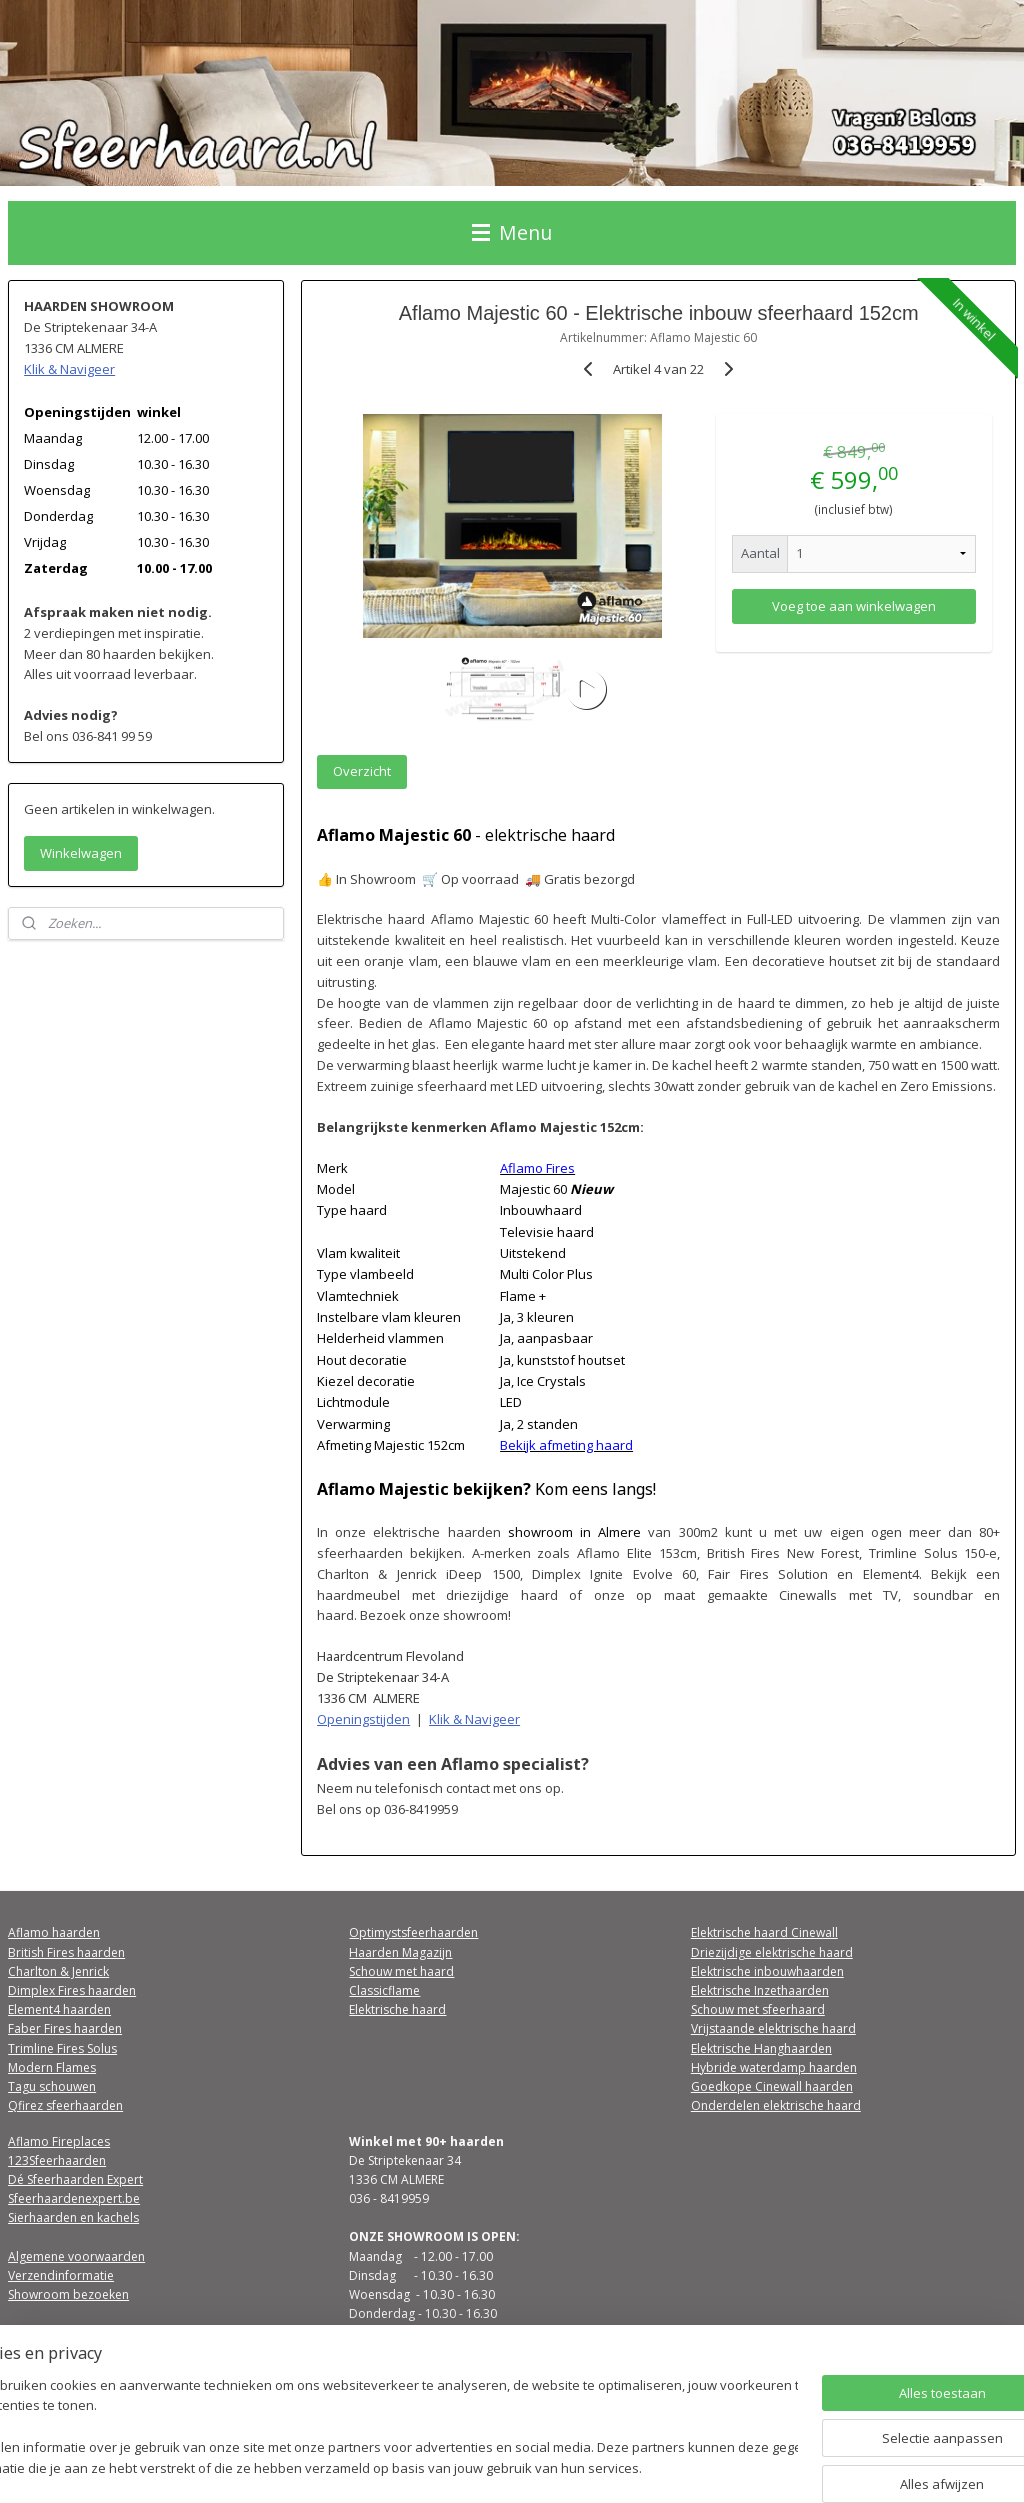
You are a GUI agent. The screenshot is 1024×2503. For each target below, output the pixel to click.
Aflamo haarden (54, 1932)
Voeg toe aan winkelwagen (853, 606)
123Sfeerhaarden (57, 2160)
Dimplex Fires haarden (72, 1990)
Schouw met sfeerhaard (758, 2009)
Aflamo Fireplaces (59, 2141)
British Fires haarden (66, 1952)
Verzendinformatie (61, 2275)
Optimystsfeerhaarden (413, 1932)
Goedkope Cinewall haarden (772, 2086)
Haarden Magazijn (400, 1952)
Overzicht (362, 772)
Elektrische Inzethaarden (760, 1990)
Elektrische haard (397, 2009)
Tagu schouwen (52, 2086)
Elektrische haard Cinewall (764, 1932)
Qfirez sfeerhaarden (65, 2105)
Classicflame (384, 1990)
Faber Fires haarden (65, 2028)
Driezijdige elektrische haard (772, 1952)
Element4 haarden (59, 2009)
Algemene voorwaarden (76, 2256)
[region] (380, 2428)
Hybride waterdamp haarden (774, 2067)
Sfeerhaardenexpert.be (74, 2198)
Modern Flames (52, 2067)
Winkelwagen (81, 853)
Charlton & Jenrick (58, 1971)
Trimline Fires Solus (62, 2048)
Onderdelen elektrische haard (776, 2105)
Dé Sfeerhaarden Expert (75, 2179)
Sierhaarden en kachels (73, 2217)
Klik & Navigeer (474, 1719)
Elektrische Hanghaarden (761, 2048)
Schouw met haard (401, 1971)
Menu (512, 232)
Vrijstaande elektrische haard (773, 2028)
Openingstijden (363, 1719)
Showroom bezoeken (68, 2294)
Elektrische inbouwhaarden (767, 1971)
